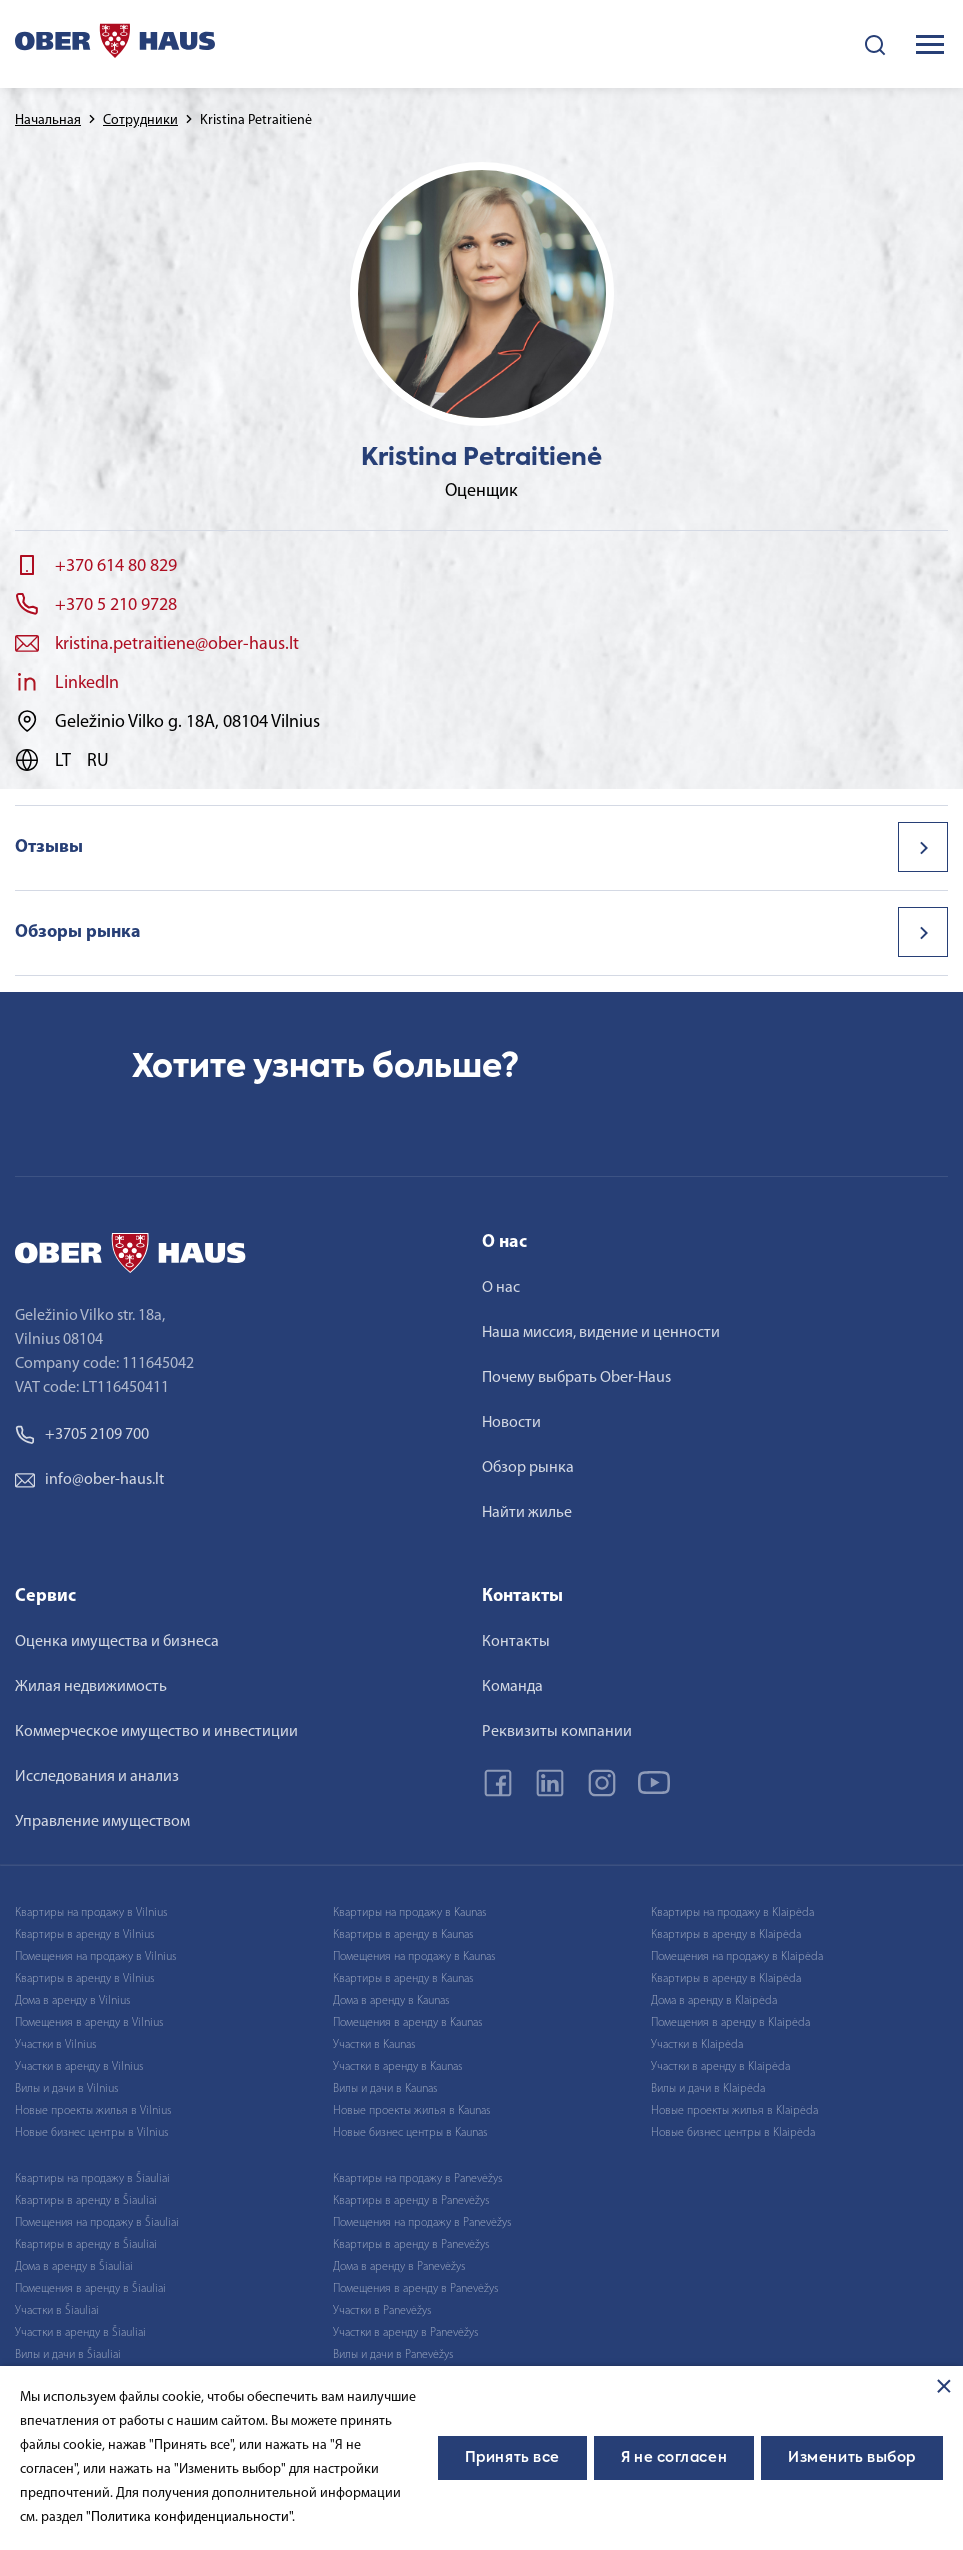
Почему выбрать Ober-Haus (576, 1378)
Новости (511, 1423)
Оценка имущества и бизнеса (117, 1642)
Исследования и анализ (97, 1777)
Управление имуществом (102, 1822)
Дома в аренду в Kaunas (391, 2001)
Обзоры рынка (78, 932)
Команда (512, 1687)
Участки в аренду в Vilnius (79, 2067)
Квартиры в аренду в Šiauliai (86, 2201)
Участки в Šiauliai (57, 2311)
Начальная (48, 120)
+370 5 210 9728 (116, 605)
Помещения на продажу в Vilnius (95, 1957)
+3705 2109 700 (82, 1435)
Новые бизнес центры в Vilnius (91, 2133)
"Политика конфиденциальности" (189, 2517)
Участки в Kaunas (374, 2045)
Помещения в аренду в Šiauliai (90, 2289)
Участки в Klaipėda (697, 2045)
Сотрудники (140, 120)
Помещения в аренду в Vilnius (89, 2023)
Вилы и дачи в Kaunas (385, 2089)
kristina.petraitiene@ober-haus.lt (177, 644)
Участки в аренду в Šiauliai (80, 2333)
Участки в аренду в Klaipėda (720, 2067)
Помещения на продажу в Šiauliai (97, 2223)
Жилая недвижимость (91, 1687)
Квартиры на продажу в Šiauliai (92, 2179)
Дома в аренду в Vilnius (72, 2001)
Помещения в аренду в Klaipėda (730, 2023)
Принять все (512, 2458)
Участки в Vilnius (55, 2045)
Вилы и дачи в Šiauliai (68, 2355)
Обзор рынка (528, 1468)
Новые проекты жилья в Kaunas (411, 2111)
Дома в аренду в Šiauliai (74, 2267)
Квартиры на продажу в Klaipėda (732, 1913)
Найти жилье (527, 1513)
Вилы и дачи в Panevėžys (393, 2355)
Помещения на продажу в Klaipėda (737, 1957)
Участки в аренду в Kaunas (397, 2067)
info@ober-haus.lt (89, 1480)
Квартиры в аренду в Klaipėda (726, 1935)
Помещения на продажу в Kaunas (414, 1957)
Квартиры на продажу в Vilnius (91, 1913)
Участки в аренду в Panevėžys (405, 2333)
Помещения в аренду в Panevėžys (415, 2289)
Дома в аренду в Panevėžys (399, 2267)
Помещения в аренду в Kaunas (407, 2023)
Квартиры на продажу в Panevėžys (417, 2179)
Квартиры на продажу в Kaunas (409, 1913)
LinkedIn (87, 683)
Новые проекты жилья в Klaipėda (734, 2111)
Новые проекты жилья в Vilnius (93, 2111)
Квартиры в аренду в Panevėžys (411, 2201)
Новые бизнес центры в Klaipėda (733, 2133)
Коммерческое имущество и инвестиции (156, 1732)
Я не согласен (674, 2458)
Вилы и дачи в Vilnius (66, 2089)
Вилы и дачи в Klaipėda (708, 2089)
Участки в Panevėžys (382, 2311)
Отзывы (49, 847)
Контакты (516, 1642)
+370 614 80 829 (116, 566)
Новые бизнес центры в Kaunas (410, 2133)
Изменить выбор (852, 2458)
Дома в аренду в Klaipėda (714, 2001)
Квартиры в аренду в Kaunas (403, 1935)
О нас (501, 1288)
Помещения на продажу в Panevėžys (422, 2223)
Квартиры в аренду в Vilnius (84, 1935)
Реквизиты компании (557, 1732)
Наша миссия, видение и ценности (601, 1333)
